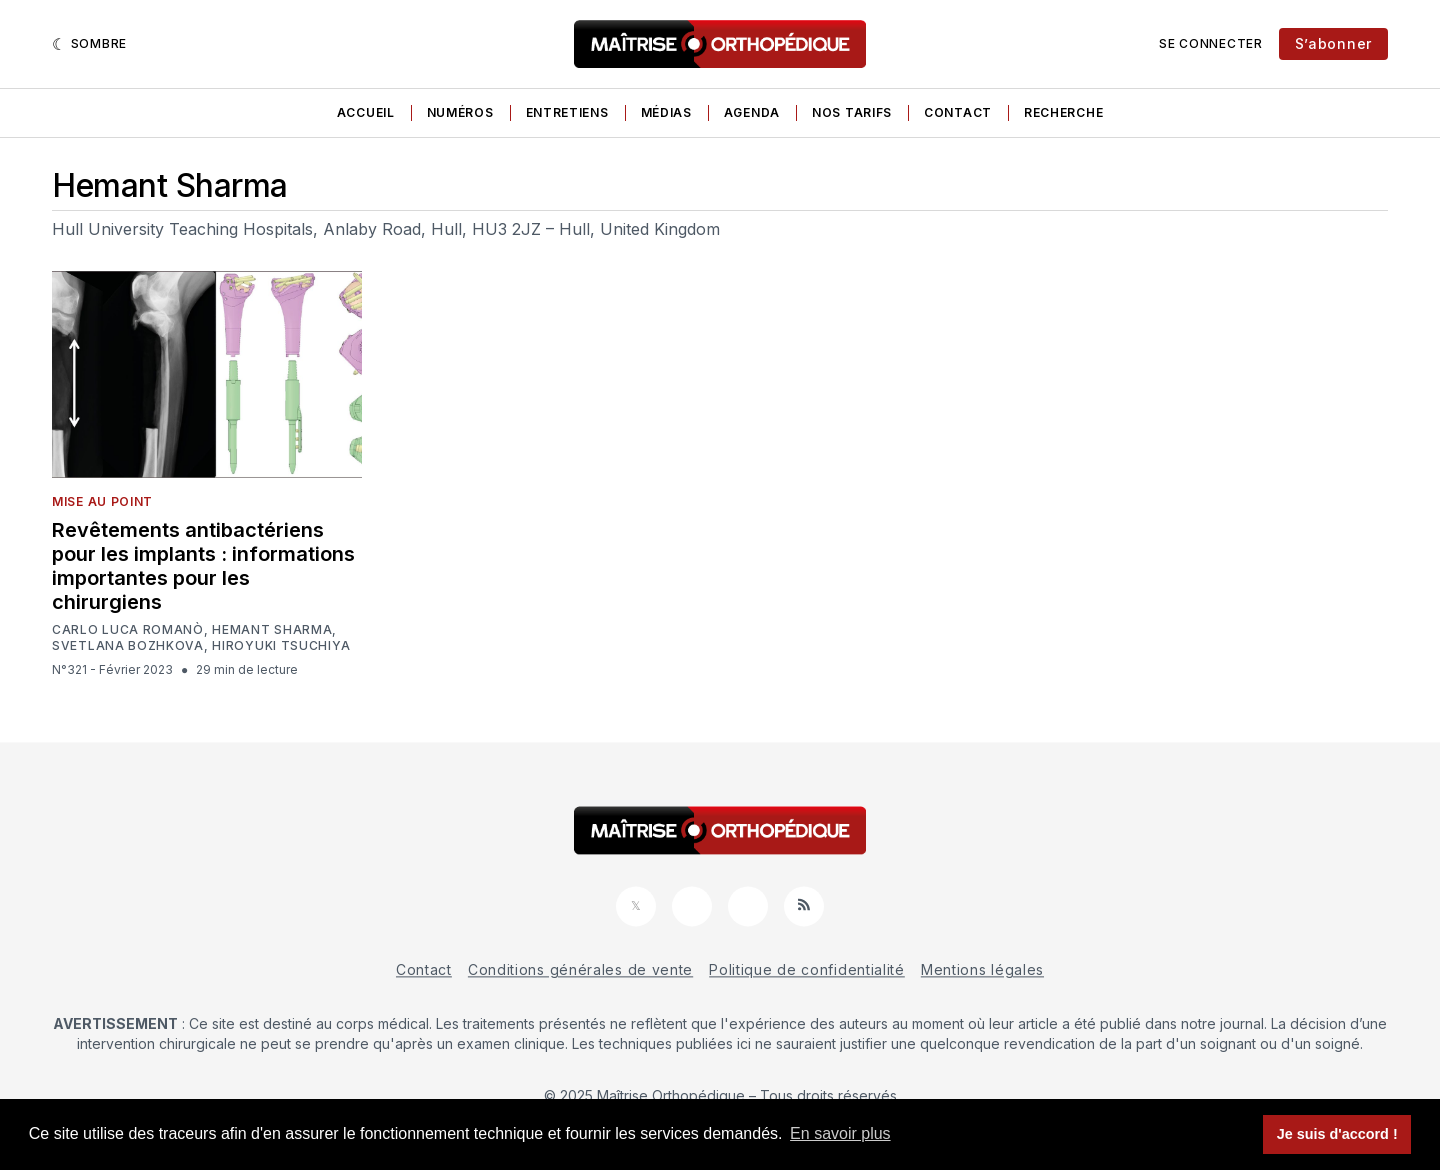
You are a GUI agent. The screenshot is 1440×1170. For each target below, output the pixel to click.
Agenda (752, 112)
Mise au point (102, 501)
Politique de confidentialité (807, 969)
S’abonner (1333, 43)
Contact (958, 112)
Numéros (460, 112)
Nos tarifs (852, 112)
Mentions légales (982, 969)
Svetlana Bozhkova (128, 646)
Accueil (366, 112)
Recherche (1063, 112)
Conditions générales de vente (580, 969)
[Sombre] (89, 44)
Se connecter (1210, 43)
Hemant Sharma (272, 630)
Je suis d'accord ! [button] (1337, 1134)
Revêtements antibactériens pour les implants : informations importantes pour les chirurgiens (203, 566)
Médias (666, 112)
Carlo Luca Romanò (128, 630)
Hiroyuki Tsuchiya (281, 646)
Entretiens (567, 112)
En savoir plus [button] (840, 1133)
